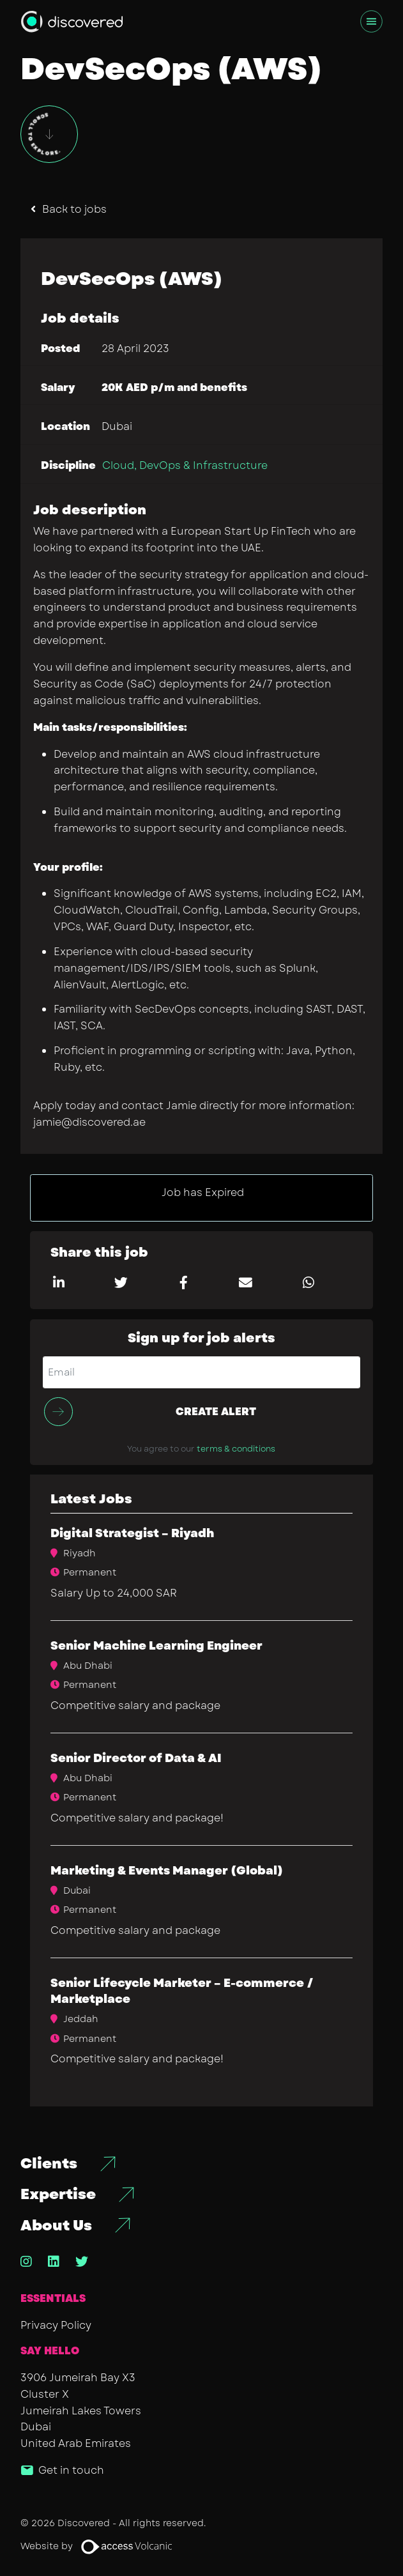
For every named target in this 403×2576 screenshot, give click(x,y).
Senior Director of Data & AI (136, 1758)
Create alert (216, 1411)
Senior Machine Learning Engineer (156, 1645)
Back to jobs (74, 209)
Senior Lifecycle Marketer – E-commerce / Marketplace (182, 1991)
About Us (56, 2225)
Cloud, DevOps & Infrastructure (185, 465)
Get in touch (71, 2470)
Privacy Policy (55, 2325)
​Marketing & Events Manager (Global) (166, 1870)
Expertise (58, 2194)
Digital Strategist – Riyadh (132, 1533)
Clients (48, 2163)
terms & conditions (236, 1449)
